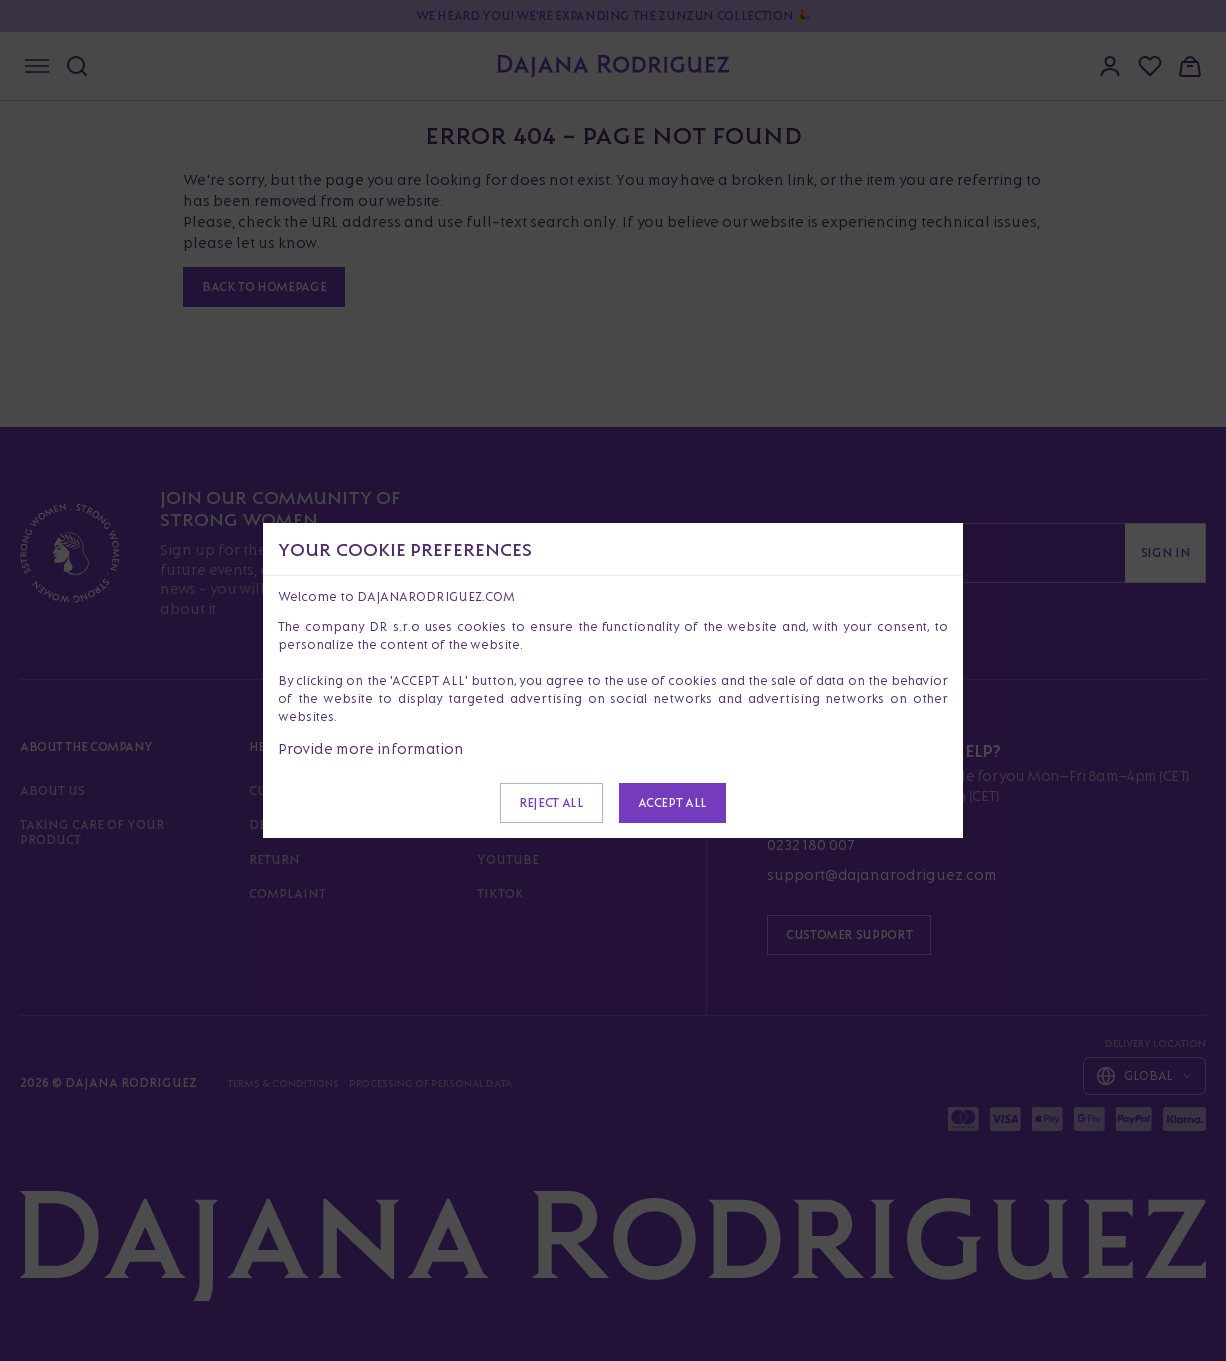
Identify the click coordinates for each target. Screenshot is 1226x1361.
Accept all (672, 802)
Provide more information (371, 748)
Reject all (551, 802)
